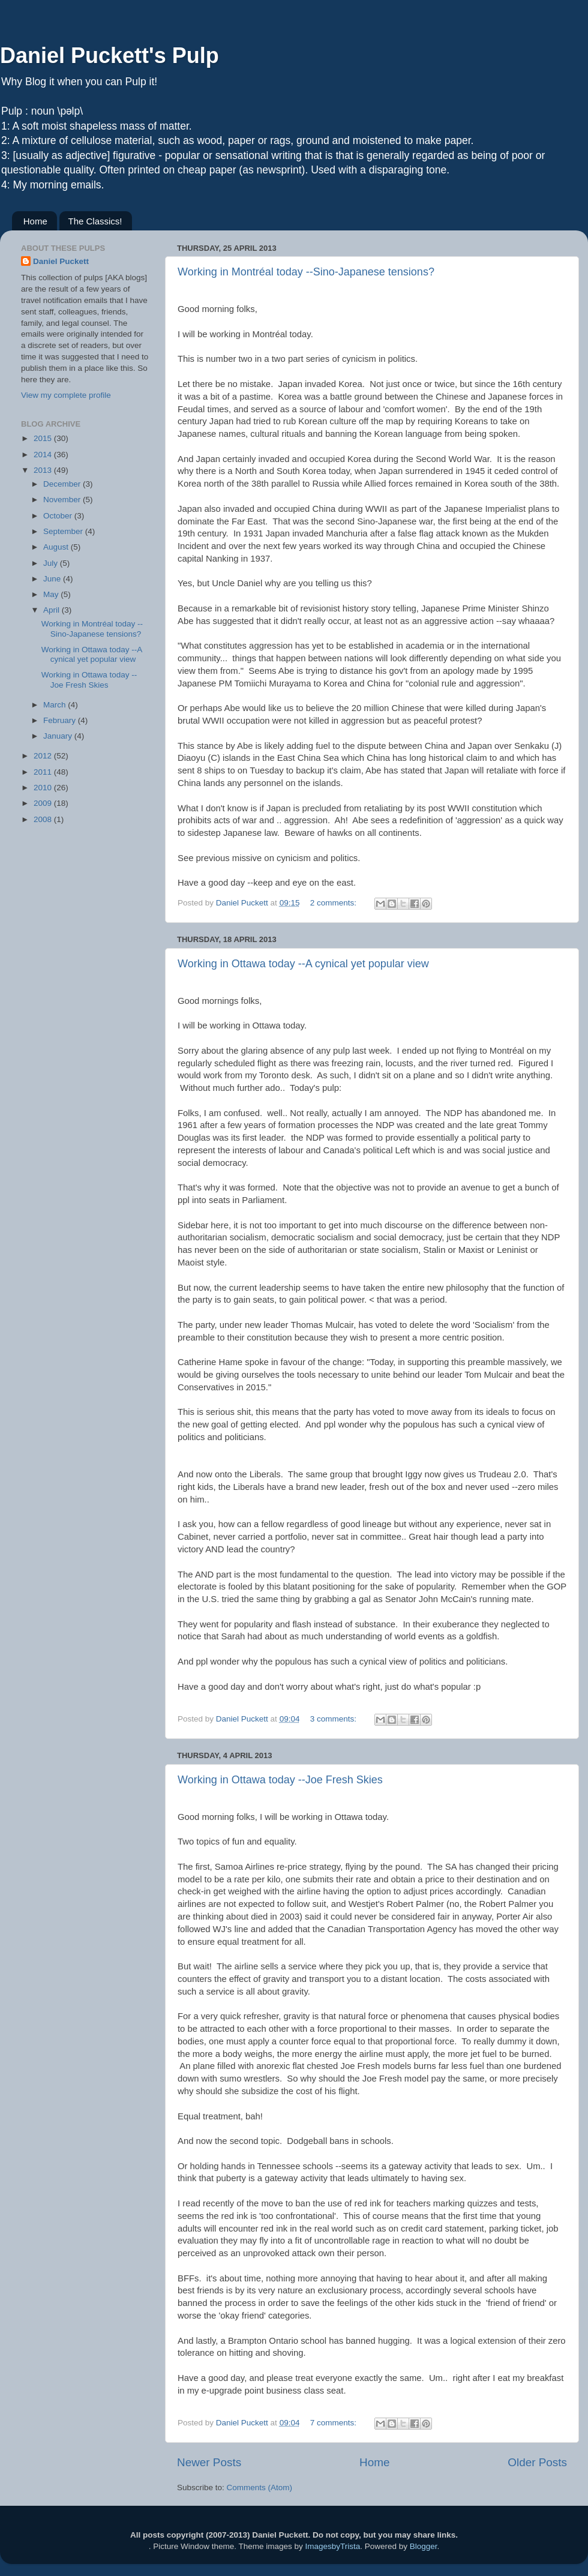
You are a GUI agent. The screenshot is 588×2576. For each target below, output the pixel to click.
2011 (44, 771)
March (55, 704)
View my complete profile (66, 395)
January (58, 735)
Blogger (423, 2546)
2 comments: (334, 902)
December (63, 483)
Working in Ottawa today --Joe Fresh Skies (280, 1780)
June (53, 578)
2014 (44, 454)
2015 (44, 438)
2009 (44, 803)
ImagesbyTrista (332, 2546)
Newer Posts (209, 2462)
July (51, 563)
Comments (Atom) (260, 2487)
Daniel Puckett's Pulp (109, 55)
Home (35, 221)
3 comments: (334, 1718)
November (63, 499)
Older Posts (537, 2462)
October (58, 515)
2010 (44, 787)
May (52, 594)
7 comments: (334, 2422)
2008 (44, 819)
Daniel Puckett (61, 261)
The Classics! (95, 221)
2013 (44, 470)
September (64, 531)
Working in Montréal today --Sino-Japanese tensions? (306, 272)
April (52, 609)
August (57, 546)
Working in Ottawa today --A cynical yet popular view (303, 964)
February (60, 720)
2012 (44, 755)
